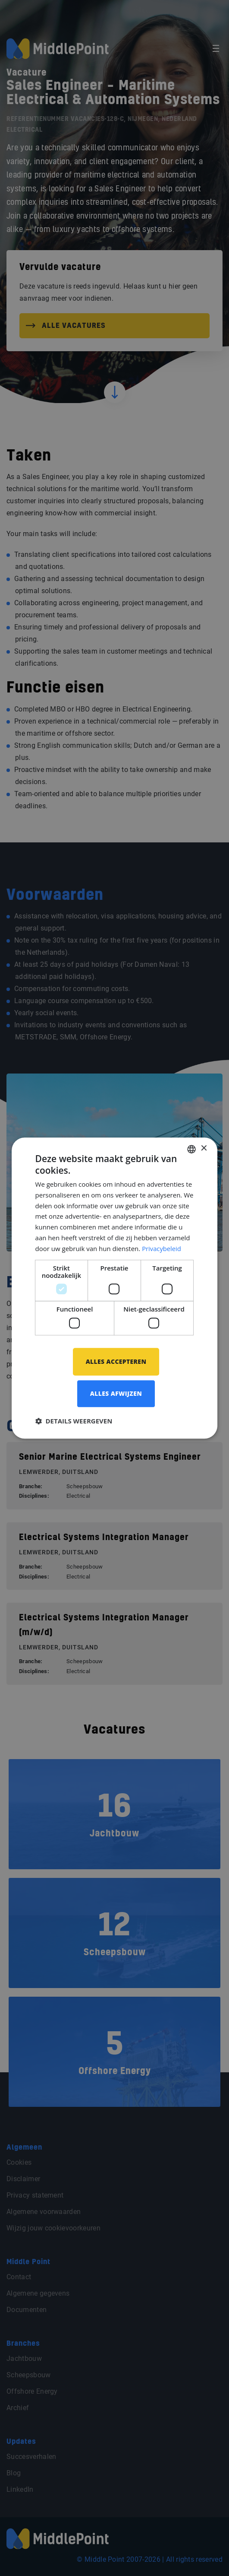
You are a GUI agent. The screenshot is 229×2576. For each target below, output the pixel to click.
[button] (74, 1421)
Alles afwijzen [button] (116, 1394)
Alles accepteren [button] (116, 1361)
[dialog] (115, 1288)
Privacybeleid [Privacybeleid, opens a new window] (162, 1248)
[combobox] (191, 1148)
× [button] (203, 1148)
